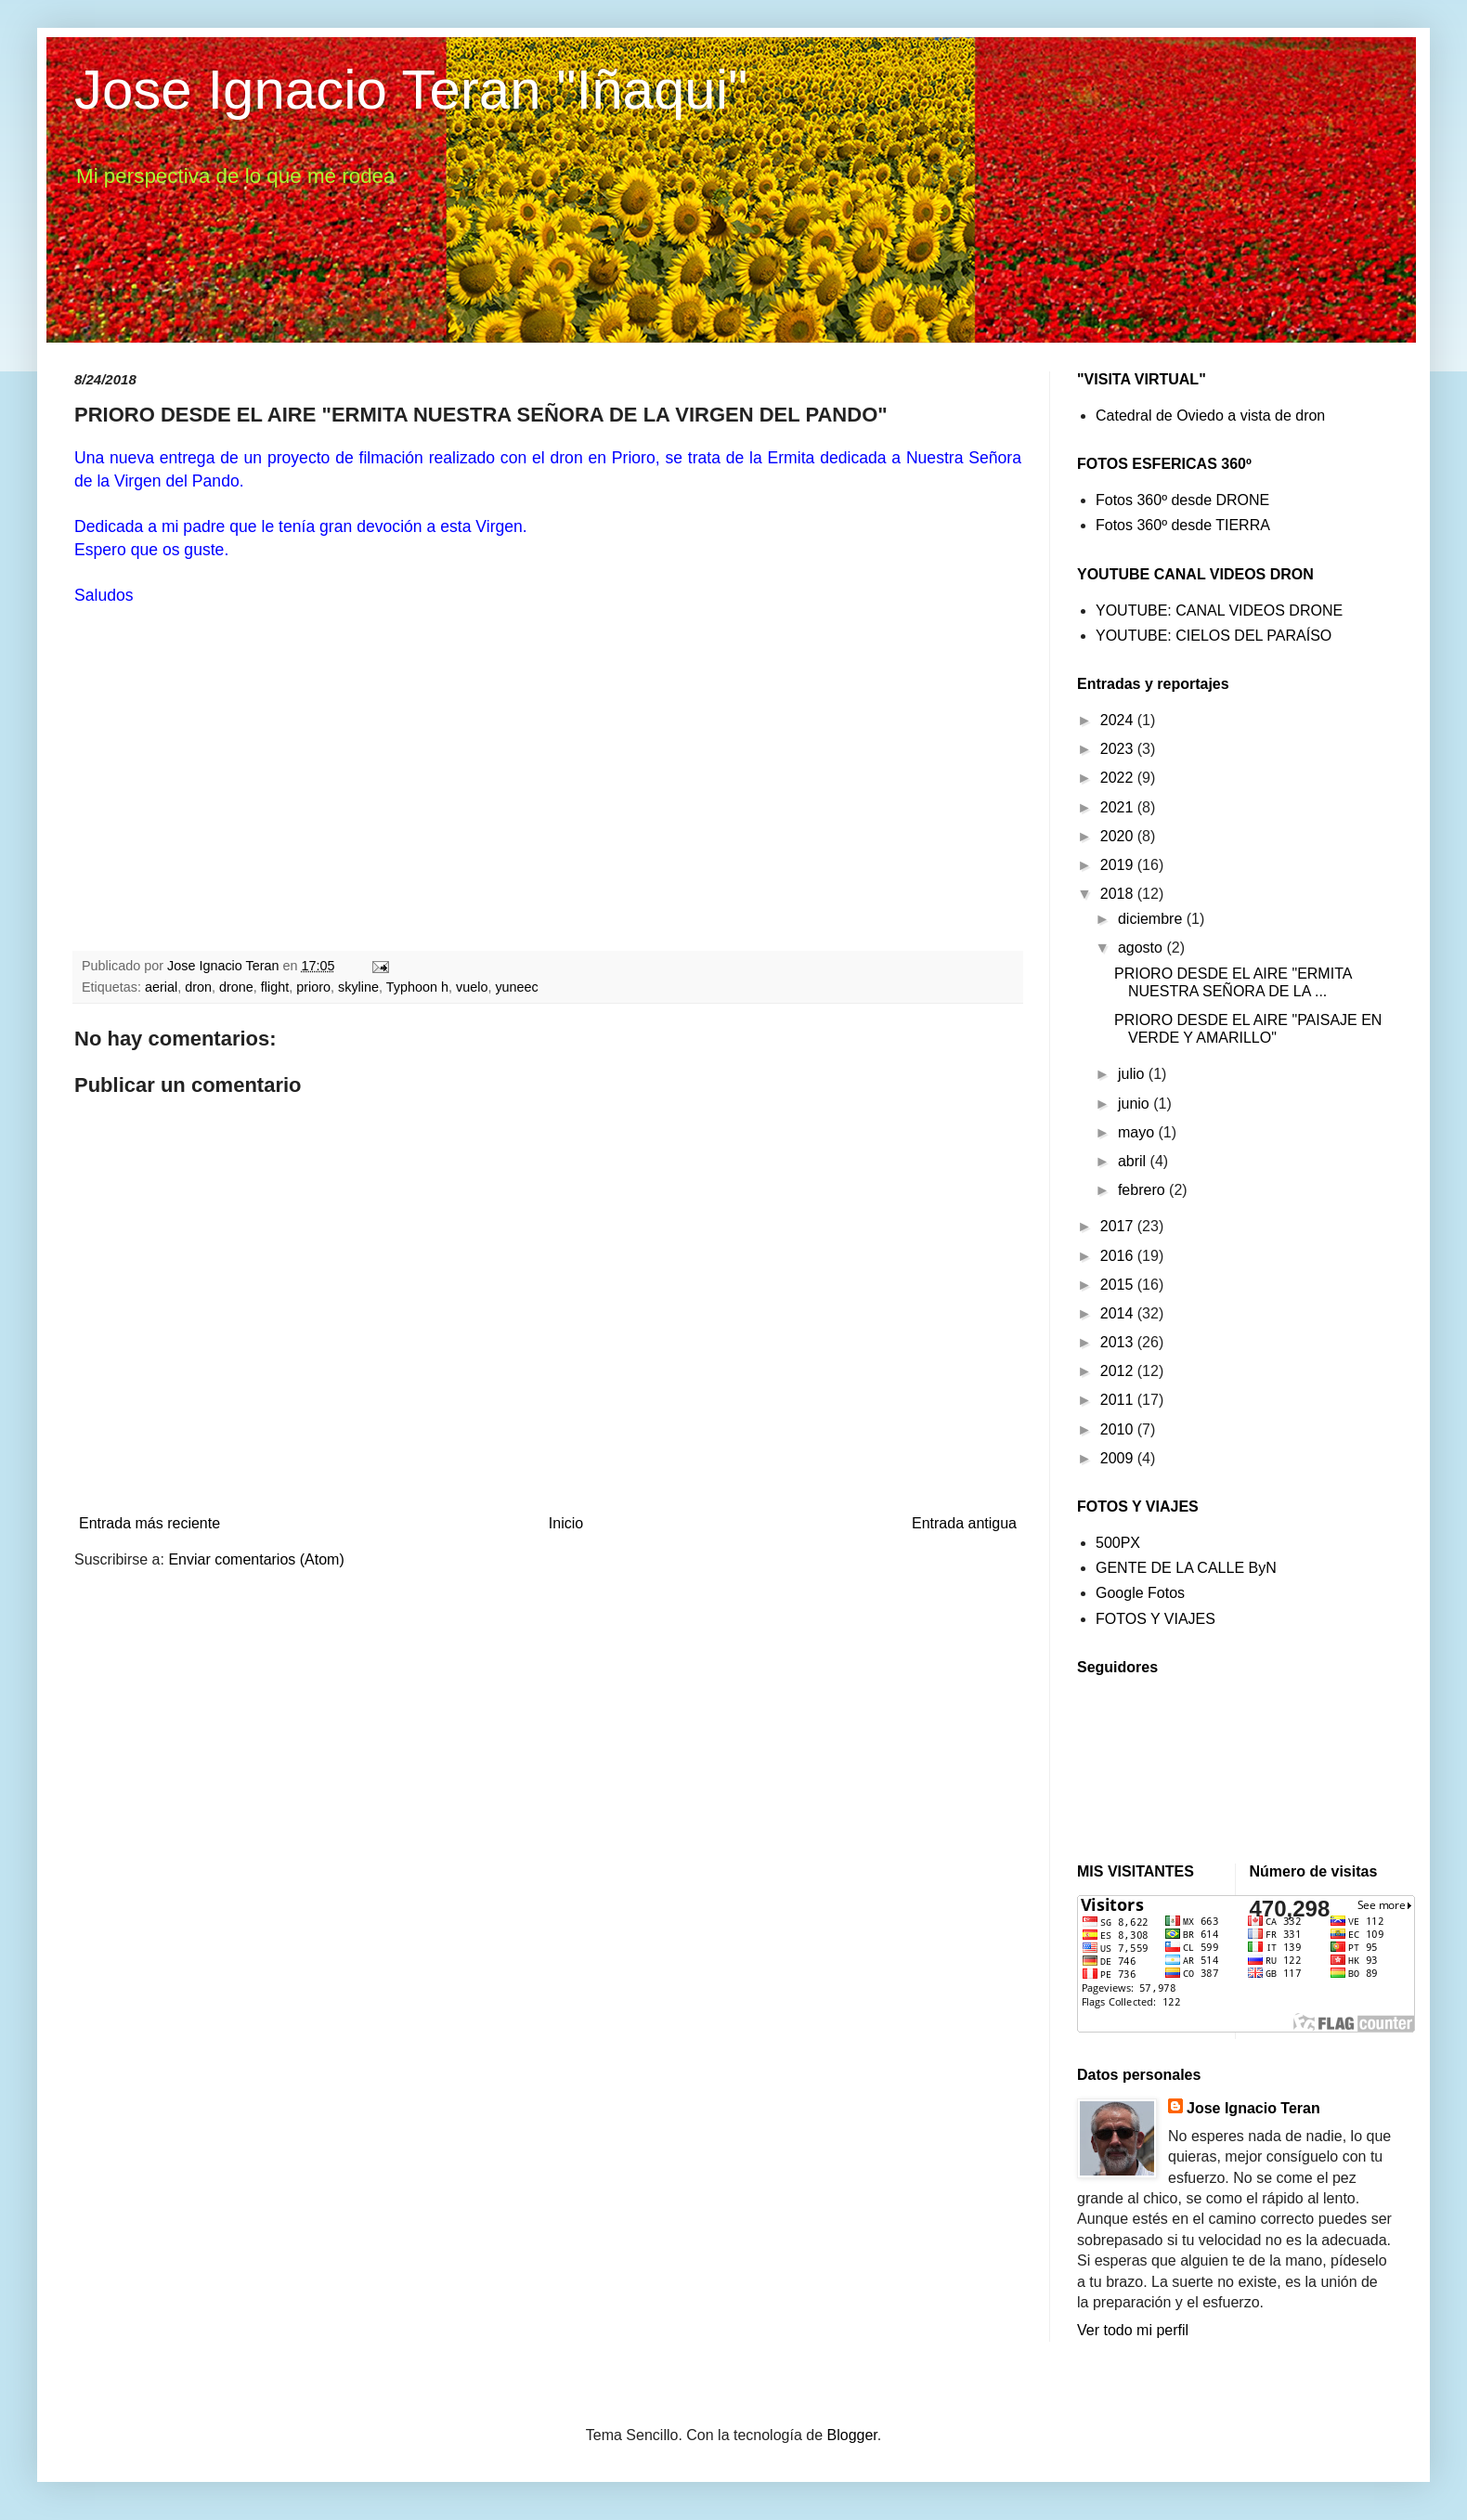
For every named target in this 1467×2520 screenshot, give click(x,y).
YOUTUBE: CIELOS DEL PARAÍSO (1213, 635)
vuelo (471, 987)
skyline (358, 987)
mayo (1138, 1132)
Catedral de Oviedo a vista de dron (1210, 415)
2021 (1118, 807)
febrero (1143, 1190)
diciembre (1152, 919)
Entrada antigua (964, 1523)
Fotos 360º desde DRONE (1182, 500)
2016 (1118, 1256)
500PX (1118, 1543)
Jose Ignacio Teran (1253, 2108)
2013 (1118, 1342)
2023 (1118, 749)
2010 (1118, 1429)
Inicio (566, 1523)
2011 (1118, 1400)
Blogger (852, 2435)
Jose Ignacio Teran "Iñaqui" (410, 89)
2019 (1118, 865)
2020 (1118, 836)
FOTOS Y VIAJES (1155, 1619)
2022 (1118, 778)
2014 (1118, 1313)
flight (275, 987)
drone (236, 987)
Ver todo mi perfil (1132, 2330)
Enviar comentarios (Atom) (256, 1559)
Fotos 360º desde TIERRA (1183, 525)
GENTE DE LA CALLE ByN (1186, 1568)
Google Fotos (1140, 1593)
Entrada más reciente (149, 1523)
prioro (313, 987)
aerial (161, 987)
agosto (1142, 947)
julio (1133, 1074)
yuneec (516, 987)
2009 (1118, 1458)
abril (1134, 1161)
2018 (1118, 894)
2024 (1118, 720)
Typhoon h (417, 987)
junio (1135, 1103)
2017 (1118, 1226)
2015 (1118, 1284)
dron (198, 987)
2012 (1118, 1371)
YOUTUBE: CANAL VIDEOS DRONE (1219, 610)
